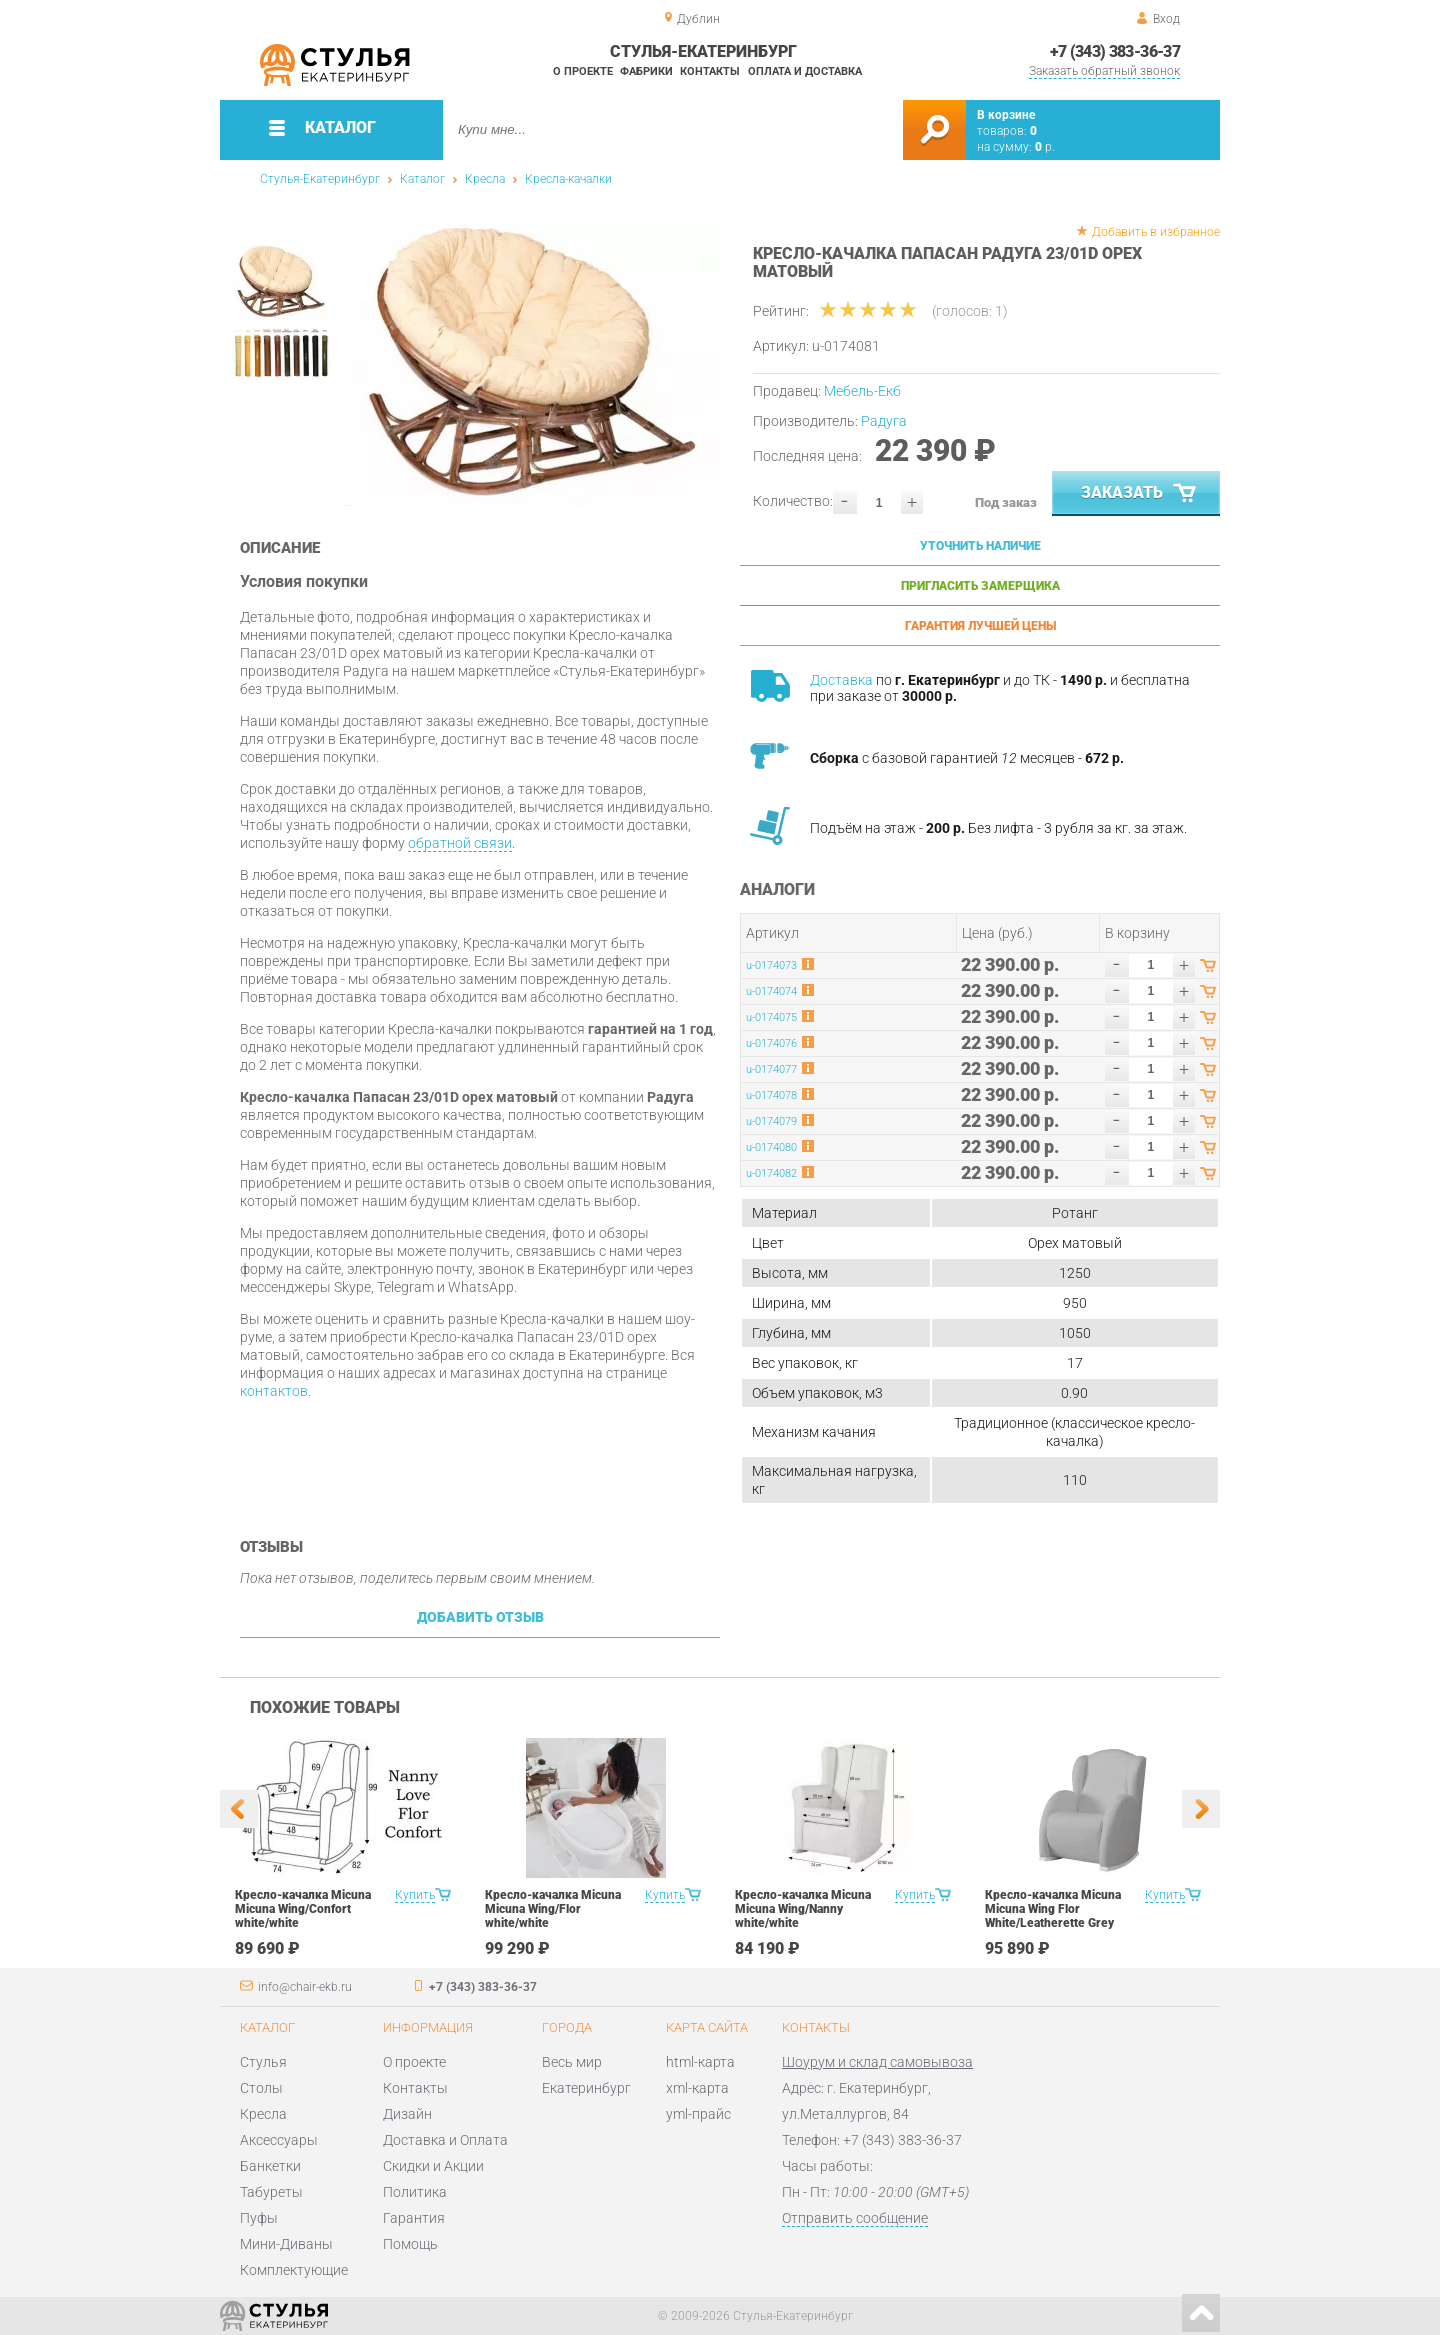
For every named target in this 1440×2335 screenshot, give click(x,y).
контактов (274, 1391)
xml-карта (697, 2088)
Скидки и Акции (433, 2166)
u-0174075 (771, 1017)
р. (1045, 147)
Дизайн (407, 2114)
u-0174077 (771, 1069)
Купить (415, 1895)
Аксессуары (279, 2140)
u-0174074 (771, 991)
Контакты (710, 71)
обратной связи (460, 843)
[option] (532, 363)
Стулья (263, 2062)
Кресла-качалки (568, 179)
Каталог (422, 179)
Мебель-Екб (862, 391)
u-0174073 (771, 965)
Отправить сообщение (855, 2218)
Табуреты (271, 2192)
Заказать (1140, 494)
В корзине (1006, 115)
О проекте (583, 71)
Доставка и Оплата (445, 2140)
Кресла (485, 179)
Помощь (410, 2244)
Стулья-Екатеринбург (320, 179)
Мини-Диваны (286, 2244)
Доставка (841, 680)
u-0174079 (771, 1121)
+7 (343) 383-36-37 (1115, 51)
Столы (261, 2088)
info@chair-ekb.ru (305, 1987)
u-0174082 (771, 1173)
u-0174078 (771, 1095)
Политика (415, 2192)
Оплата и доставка (805, 71)
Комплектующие (294, 2270)
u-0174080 (771, 1147)
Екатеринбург (586, 2088)
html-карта (700, 2062)
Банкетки (270, 2166)
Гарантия (414, 2218)
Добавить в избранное (1156, 232)
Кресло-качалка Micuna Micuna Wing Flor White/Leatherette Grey (1053, 1909)
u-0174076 (771, 1043)
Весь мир (572, 2062)
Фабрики (646, 71)
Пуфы (259, 2218)
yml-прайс (698, 2114)
